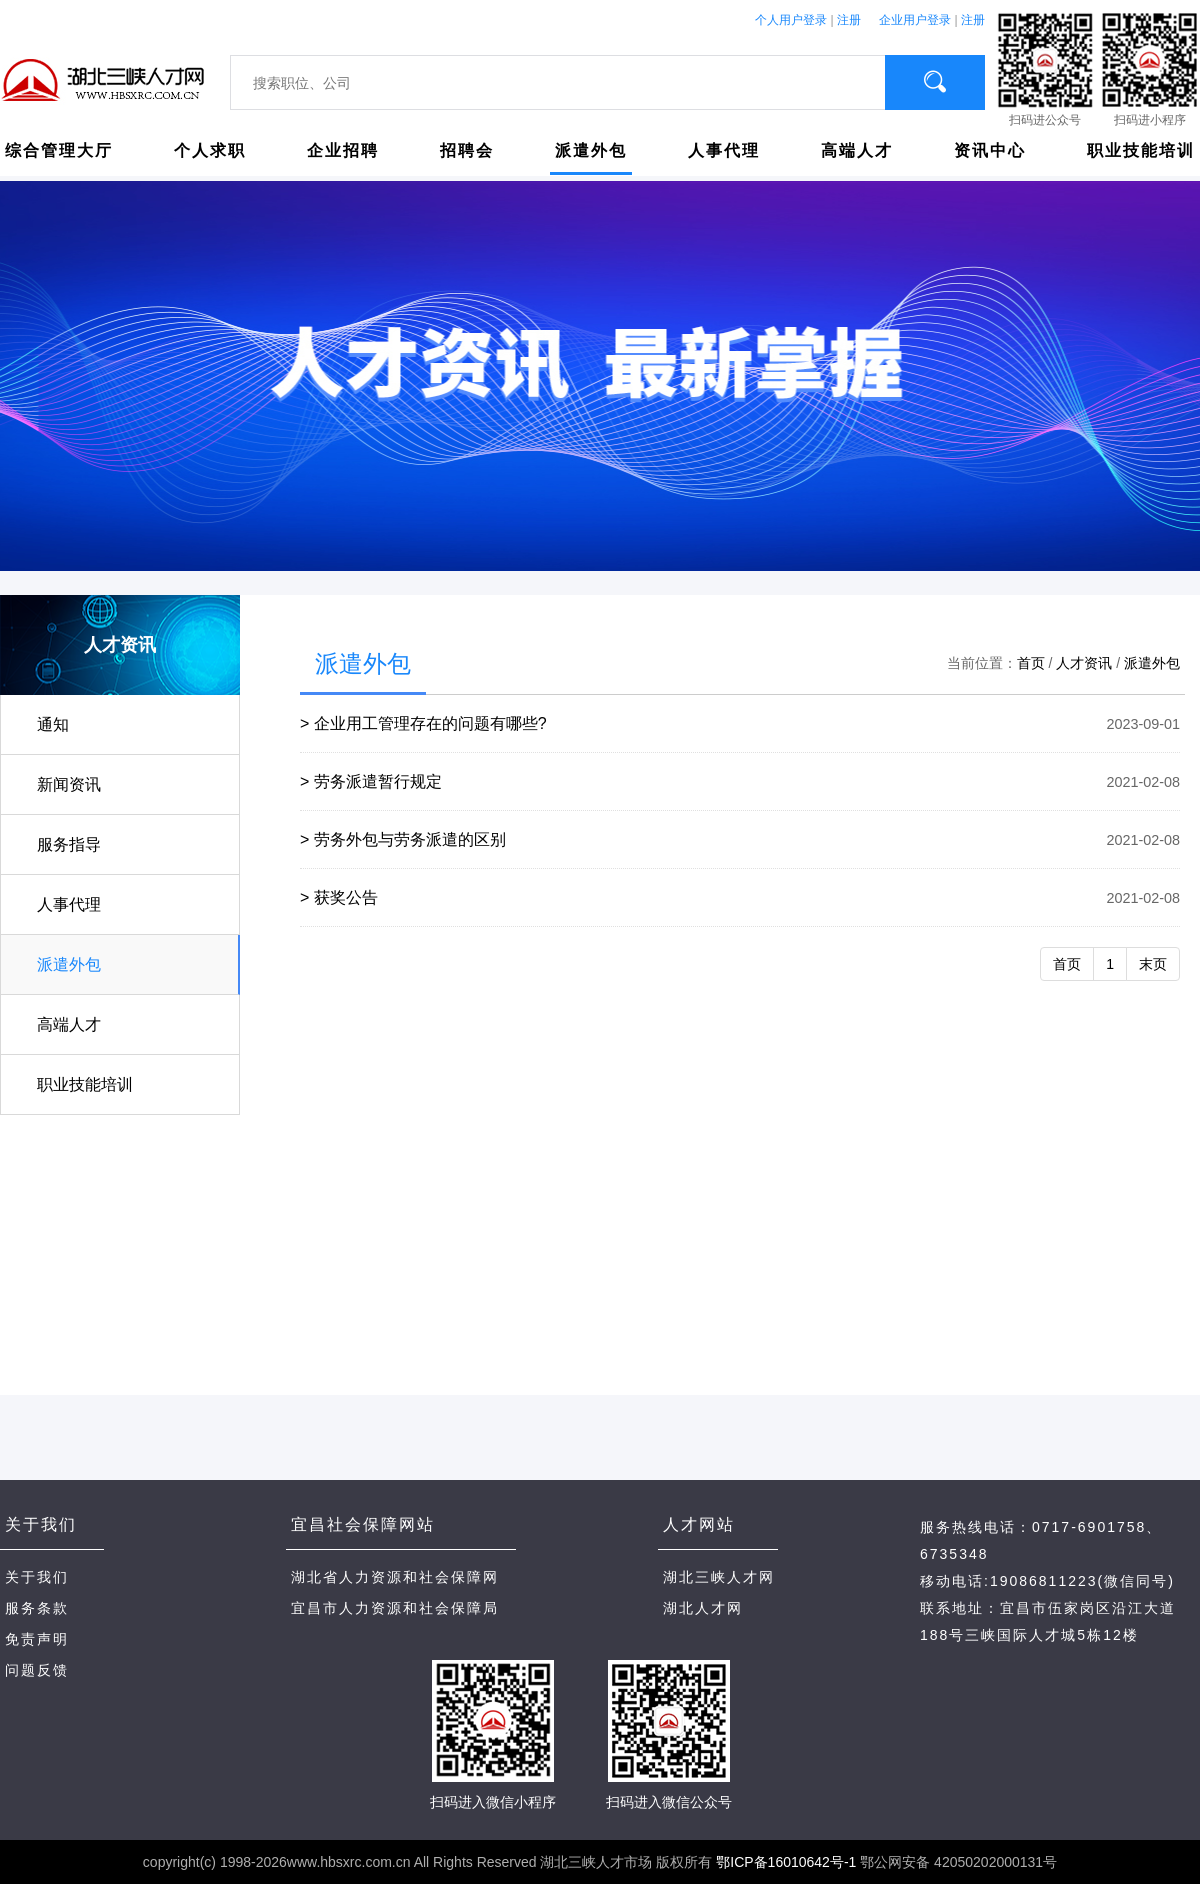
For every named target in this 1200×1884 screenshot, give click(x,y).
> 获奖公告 (339, 897)
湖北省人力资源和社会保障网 (395, 1577)
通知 (53, 724)
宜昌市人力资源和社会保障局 (395, 1608)
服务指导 (69, 844)
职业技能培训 (1141, 150)
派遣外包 (591, 150)
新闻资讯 (69, 784)
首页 (1031, 663)
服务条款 (37, 1608)
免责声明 (37, 1639)
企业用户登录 (915, 20)
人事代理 (724, 150)
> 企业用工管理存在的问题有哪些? (423, 723)
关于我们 (37, 1577)
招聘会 (467, 150)
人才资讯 (1084, 663)
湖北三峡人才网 (719, 1577)
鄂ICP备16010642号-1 (786, 1862)
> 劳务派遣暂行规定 (371, 781)
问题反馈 (37, 1670)
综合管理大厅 (59, 150)
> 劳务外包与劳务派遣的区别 (403, 839)
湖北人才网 (703, 1608)
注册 (849, 20)
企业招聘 (343, 150)
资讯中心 (990, 150)
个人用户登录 (791, 20)
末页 (1153, 964)
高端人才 (857, 150)
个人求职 (210, 150)
